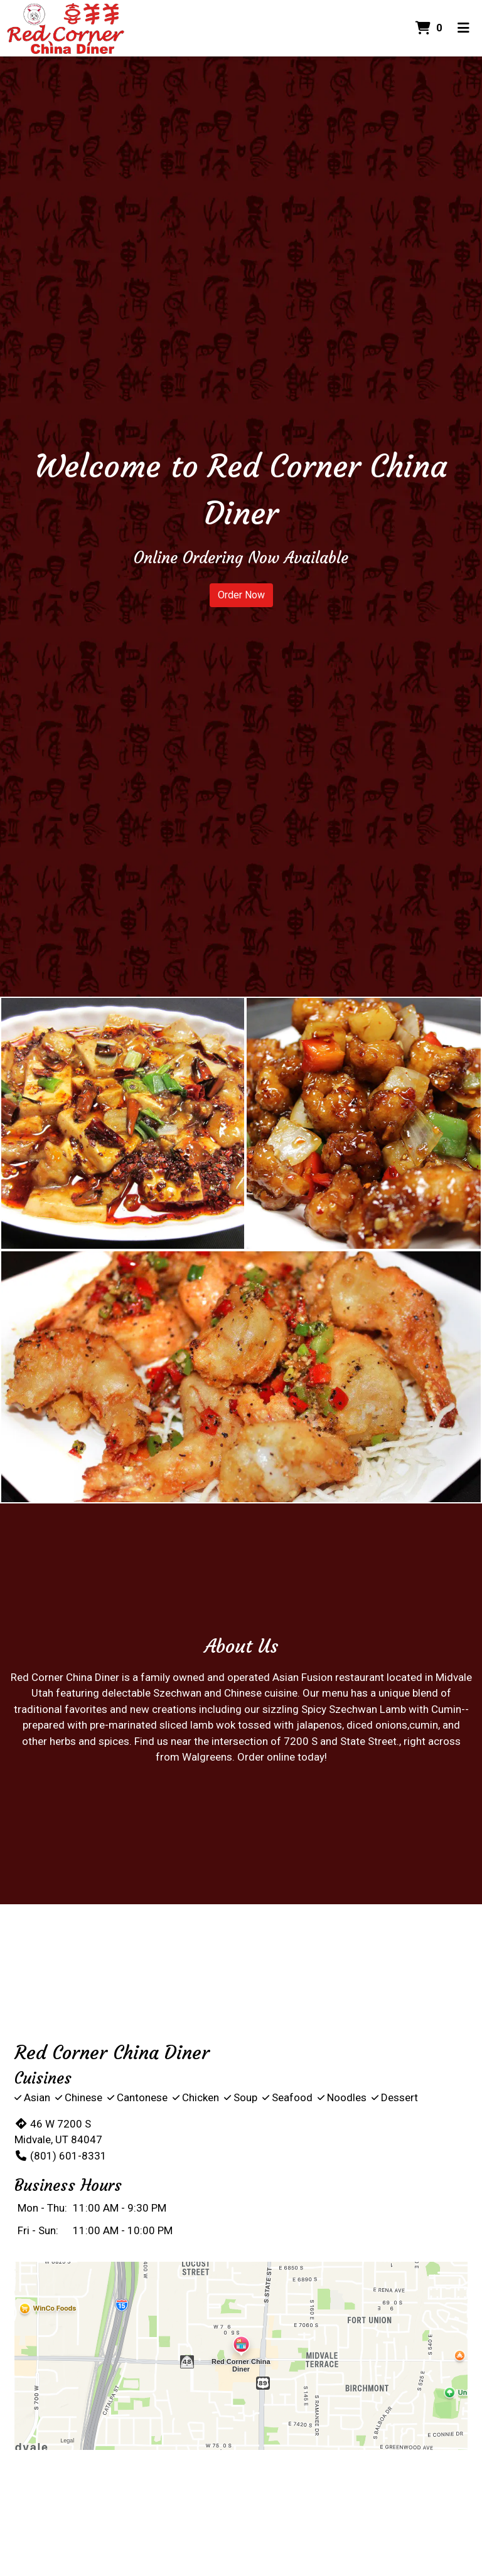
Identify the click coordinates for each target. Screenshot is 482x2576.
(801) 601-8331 (60, 2155)
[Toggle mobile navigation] (463, 28)
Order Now (241, 595)
